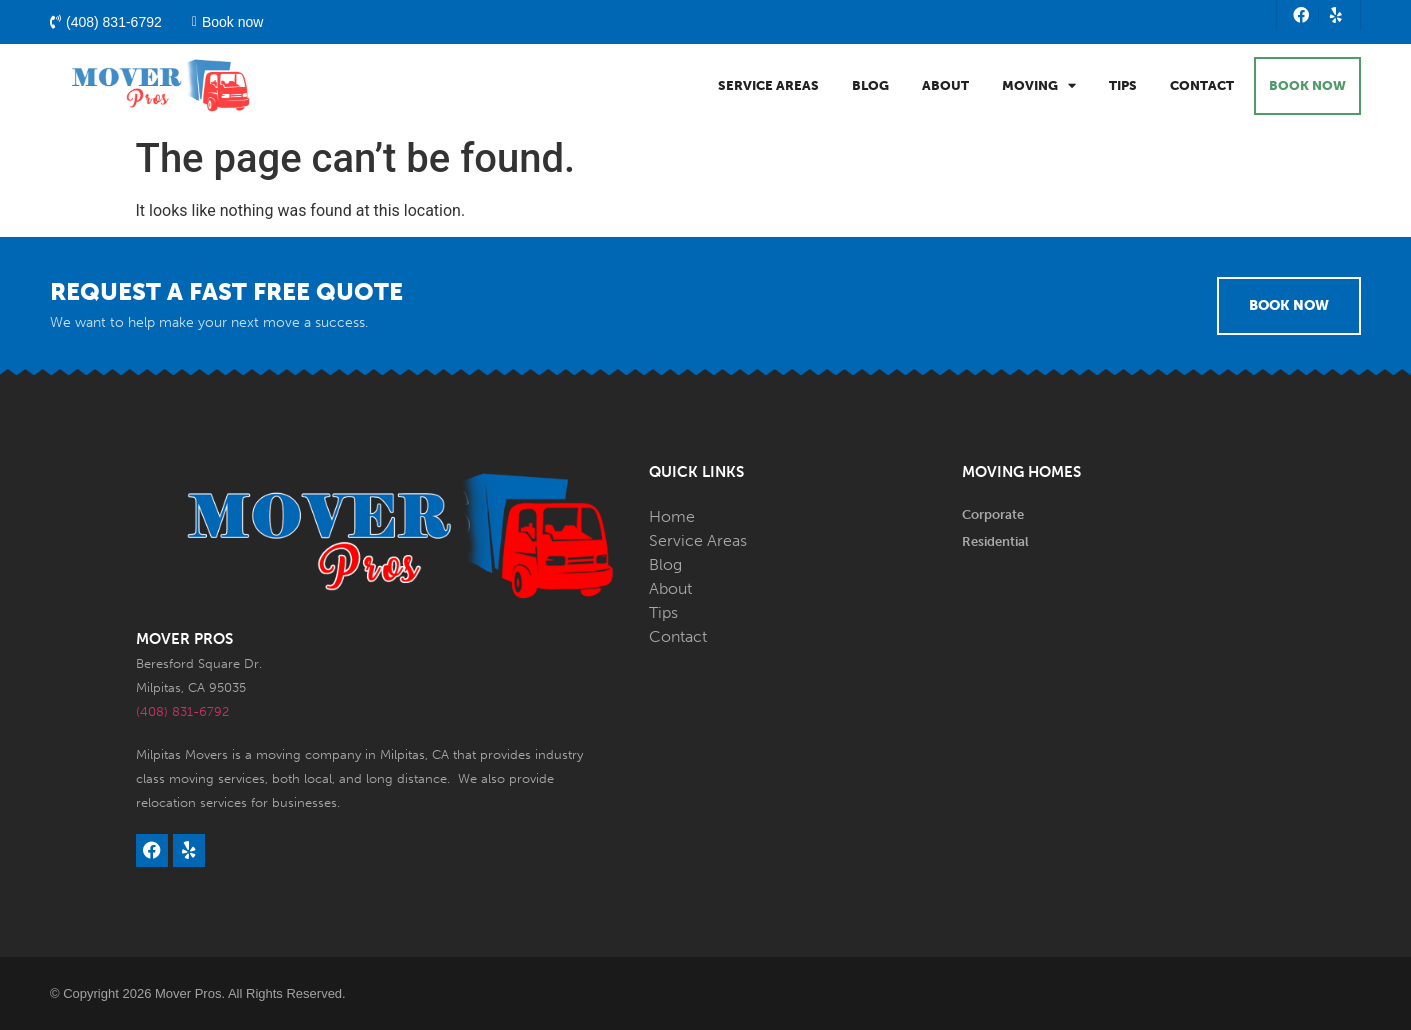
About (945, 85)
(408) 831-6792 (182, 711)
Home (672, 516)
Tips (1123, 85)
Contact (1202, 85)
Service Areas (768, 85)
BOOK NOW (1307, 85)
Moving (1039, 85)
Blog (870, 85)
